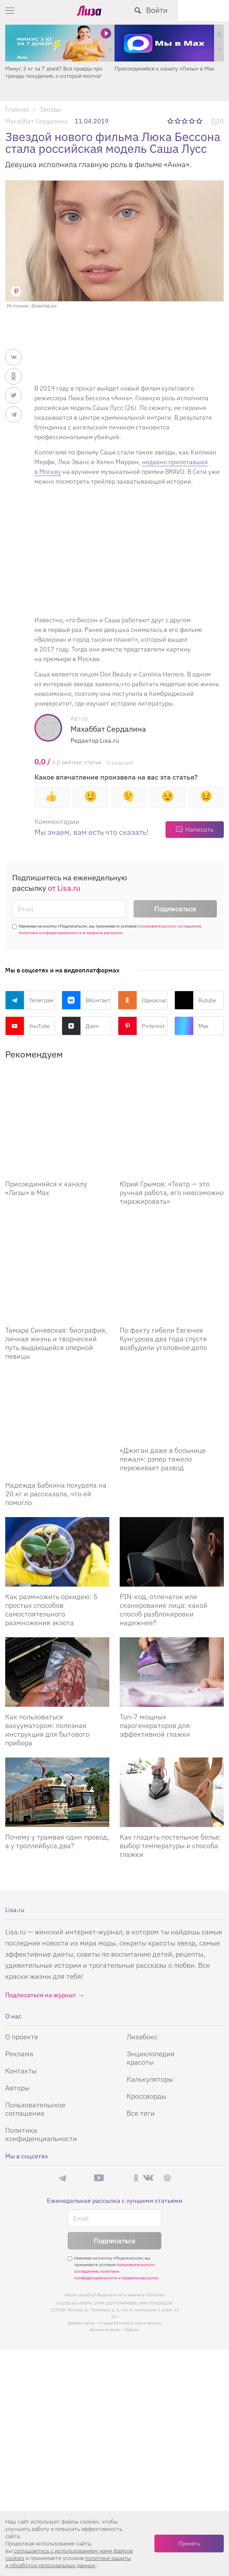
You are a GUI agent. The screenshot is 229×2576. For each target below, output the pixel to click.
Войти (208, 10)
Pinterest (141, 1026)
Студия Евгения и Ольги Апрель (130, 2218)
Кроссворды (146, 1992)
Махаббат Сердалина (36, 121)
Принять (189, 2543)
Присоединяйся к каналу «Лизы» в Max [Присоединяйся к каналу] (46, 1153)
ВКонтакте (86, 1000)
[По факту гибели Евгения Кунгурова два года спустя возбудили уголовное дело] (172, 1216)
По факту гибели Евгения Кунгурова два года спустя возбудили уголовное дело (163, 1269)
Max (192, 1026)
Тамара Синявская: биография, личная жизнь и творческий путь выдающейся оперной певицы (56, 1273)
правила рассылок (104, 932)
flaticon (132, 2225)
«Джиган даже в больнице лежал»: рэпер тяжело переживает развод (163, 1389)
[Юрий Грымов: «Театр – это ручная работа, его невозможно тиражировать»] (172, 1104)
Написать (199, 829)
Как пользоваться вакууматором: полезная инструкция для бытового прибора (47, 1625)
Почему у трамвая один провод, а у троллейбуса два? (57, 1737)
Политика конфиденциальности (41, 2030)
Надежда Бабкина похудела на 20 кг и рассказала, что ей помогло (56, 1389)
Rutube (195, 1000)
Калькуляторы (150, 1975)
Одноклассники (143, 1000)
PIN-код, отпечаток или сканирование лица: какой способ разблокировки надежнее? (163, 1505)
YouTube (27, 1026)
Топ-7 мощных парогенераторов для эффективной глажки (155, 1621)
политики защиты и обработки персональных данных (68, 2561)
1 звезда (171, 121)
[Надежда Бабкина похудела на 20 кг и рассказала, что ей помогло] (57, 1336)
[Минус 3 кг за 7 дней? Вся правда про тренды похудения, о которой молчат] (59, 43)
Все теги (141, 2009)
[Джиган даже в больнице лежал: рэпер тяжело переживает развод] (172, 1336)
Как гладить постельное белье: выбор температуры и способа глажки (170, 1741)
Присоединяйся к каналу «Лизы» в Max (164, 68)
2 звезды (178, 121)
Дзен (80, 1026)
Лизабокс (142, 1932)
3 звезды (185, 121)
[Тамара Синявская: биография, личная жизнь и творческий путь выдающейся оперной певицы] (57, 1216)
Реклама (19, 1949)
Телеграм (29, 1000)
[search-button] (189, 10)
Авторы (17, 1983)
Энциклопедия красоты (151, 1953)
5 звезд (199, 121)
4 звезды (192, 121)
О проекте (21, 1932)
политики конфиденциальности (50, 932)
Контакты (21, 1966)
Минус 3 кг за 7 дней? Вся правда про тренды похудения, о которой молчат (53, 72)
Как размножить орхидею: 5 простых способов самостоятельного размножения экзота (51, 1505)
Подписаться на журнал (40, 1891)
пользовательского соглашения (169, 926)
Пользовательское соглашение (35, 2005)
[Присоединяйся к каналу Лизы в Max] (57, 1104)
